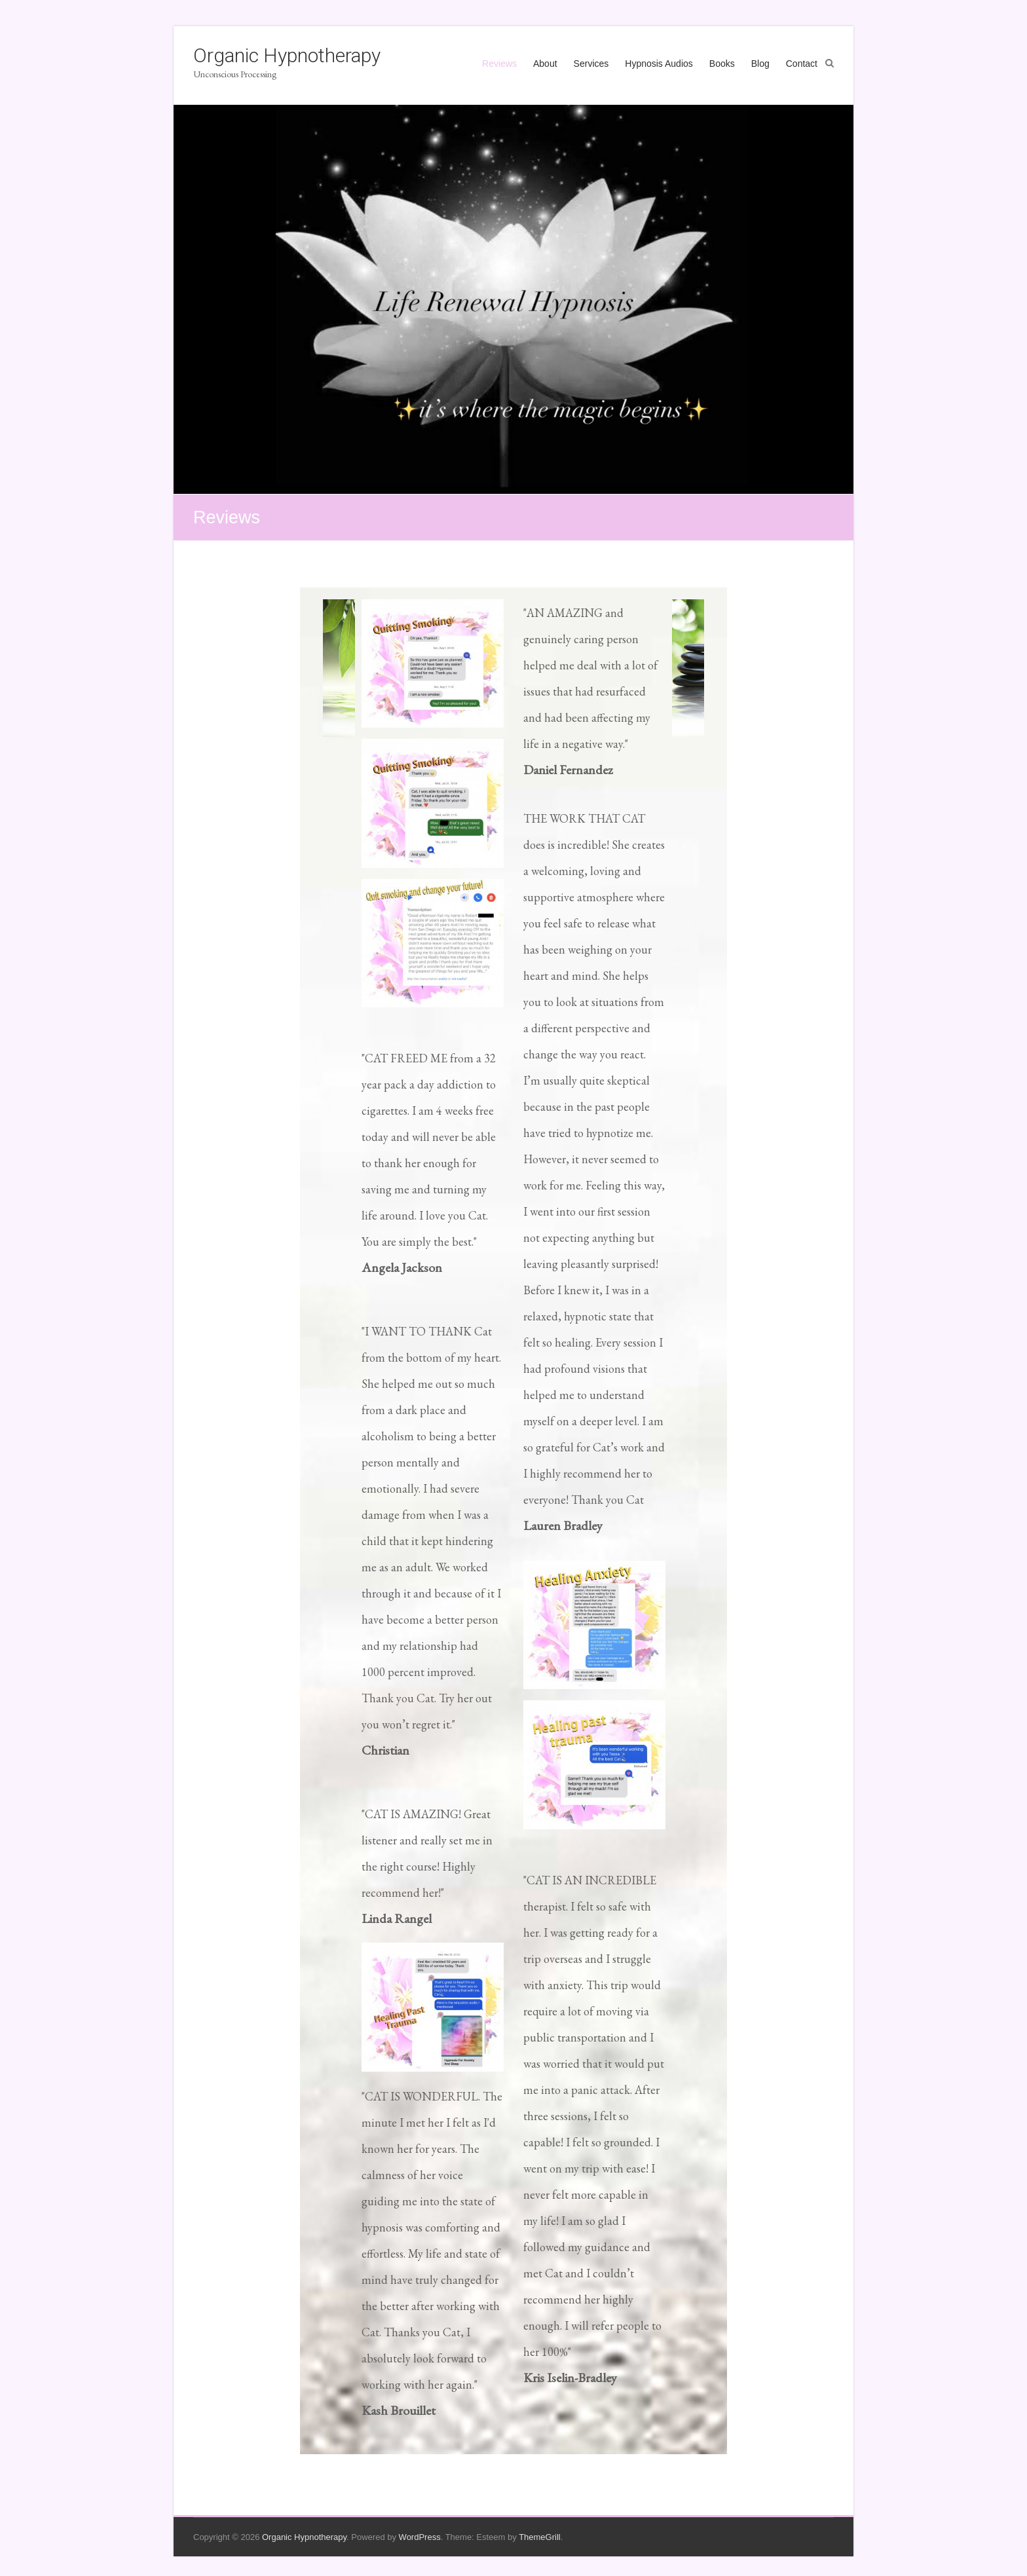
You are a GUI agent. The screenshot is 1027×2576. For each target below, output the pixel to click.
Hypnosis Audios (659, 63)
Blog (760, 63)
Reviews (499, 63)
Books (722, 63)
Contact (801, 63)
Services (591, 63)
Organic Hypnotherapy (287, 55)
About (545, 63)
